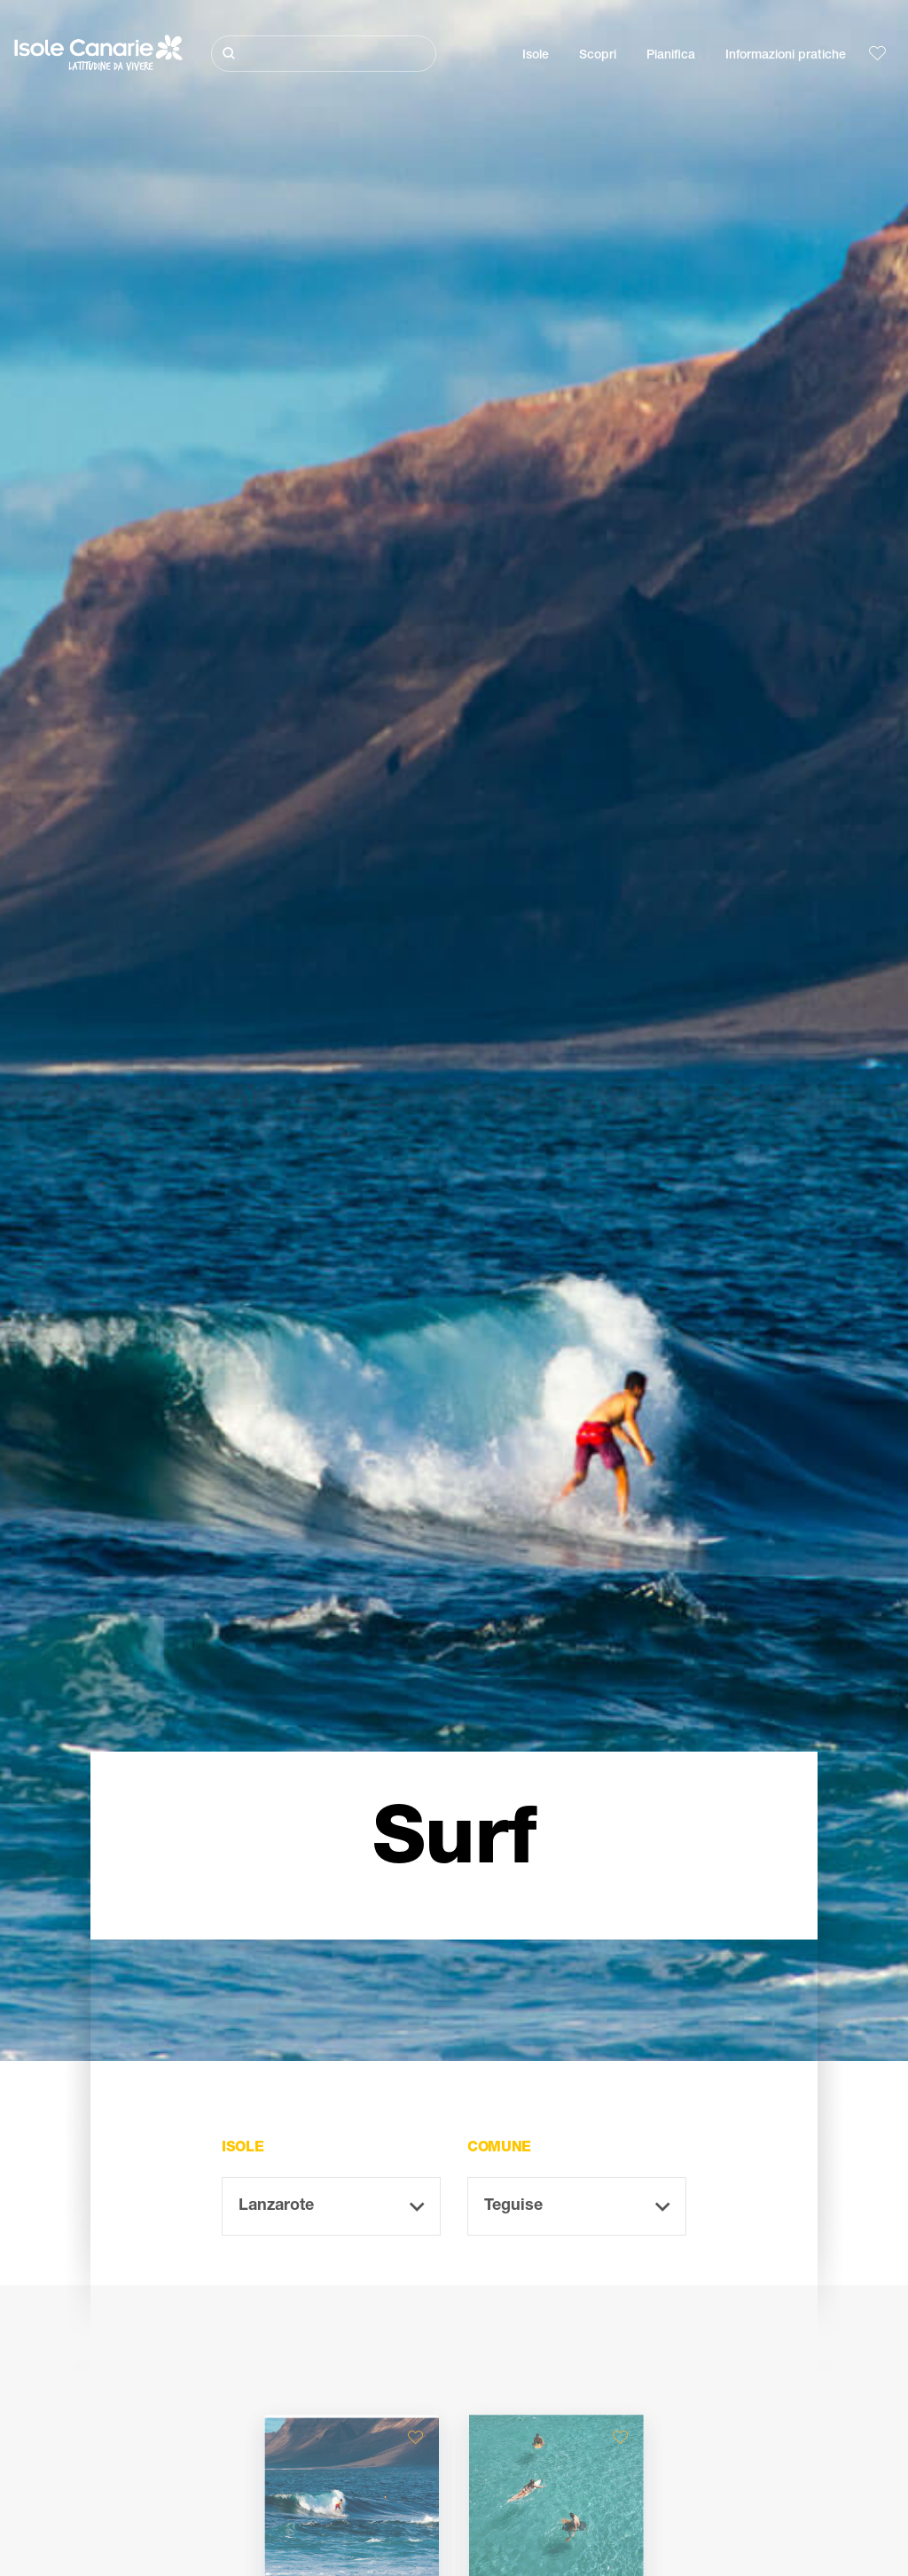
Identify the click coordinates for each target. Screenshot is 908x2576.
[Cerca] (323, 53)
